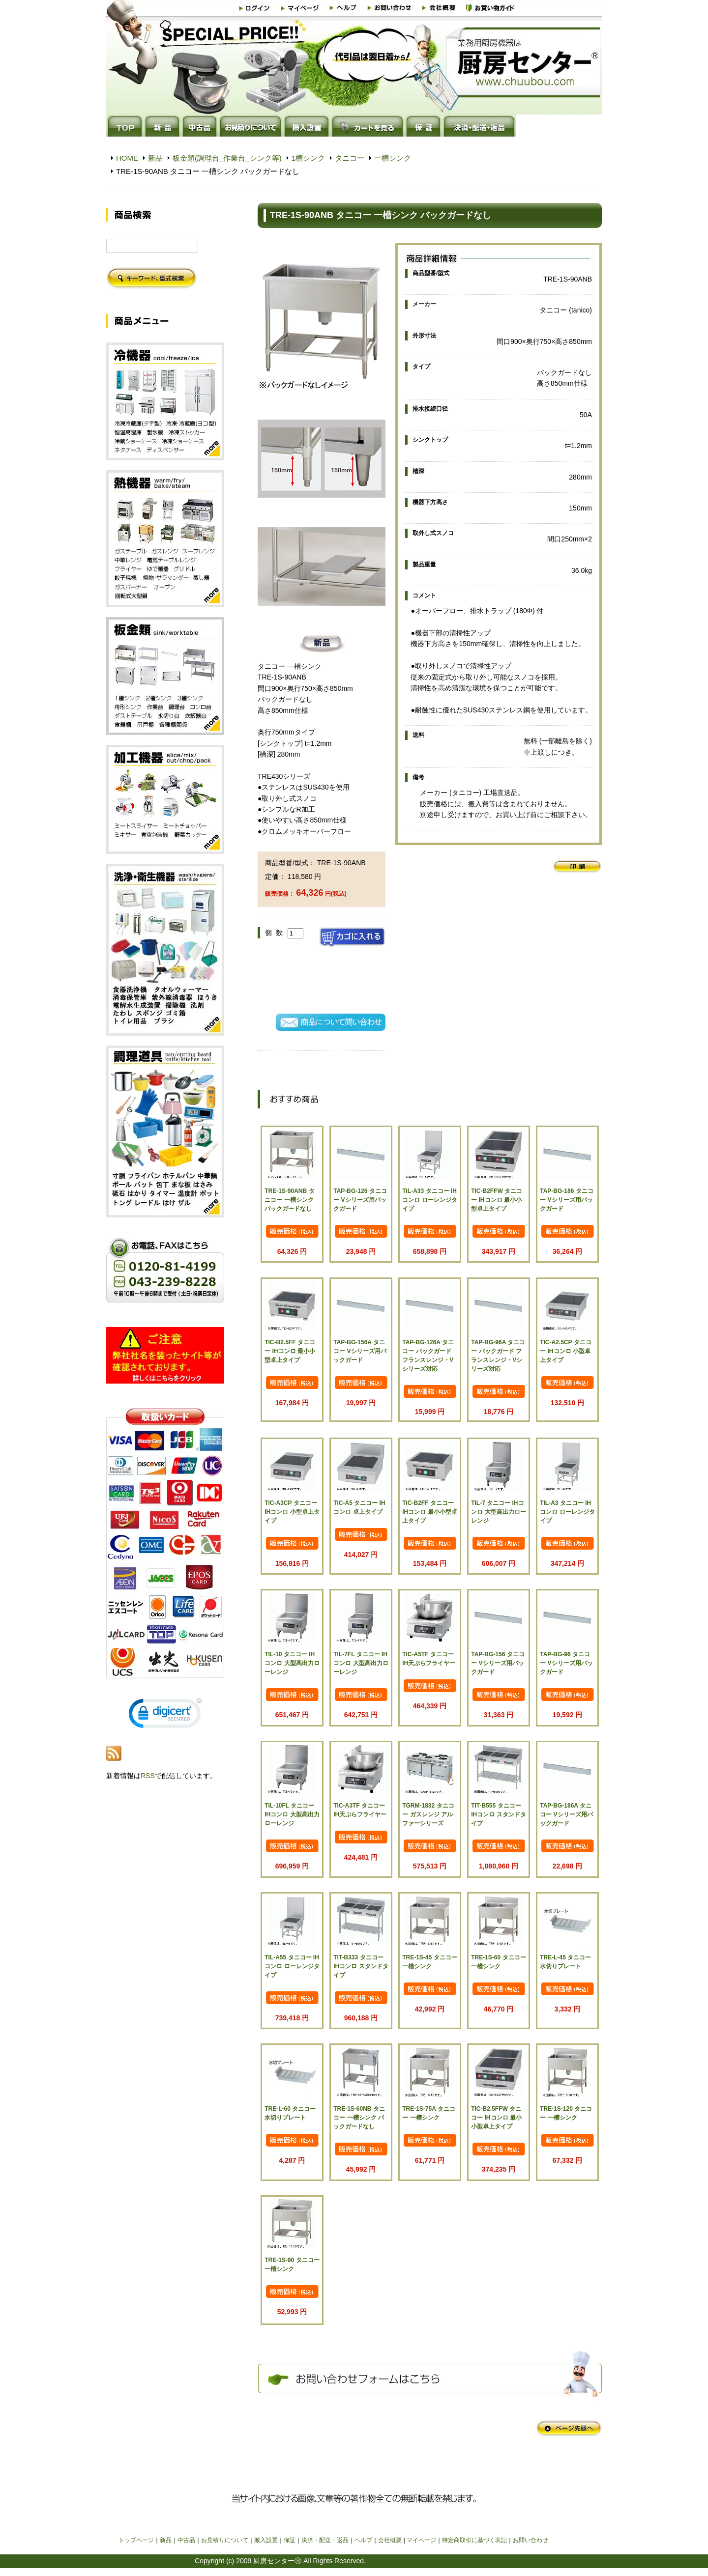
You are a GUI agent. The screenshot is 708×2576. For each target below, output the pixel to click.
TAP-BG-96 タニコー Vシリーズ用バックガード (566, 1663)
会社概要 (390, 2540)
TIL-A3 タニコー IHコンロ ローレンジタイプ (567, 1512)
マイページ (421, 2540)
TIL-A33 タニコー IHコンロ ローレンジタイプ (429, 1200)
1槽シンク (308, 158)
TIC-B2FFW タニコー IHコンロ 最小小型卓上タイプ (496, 1200)
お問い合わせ (530, 2540)
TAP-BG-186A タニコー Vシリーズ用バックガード (566, 1814)
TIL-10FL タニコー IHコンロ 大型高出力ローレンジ (292, 1814)
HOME (127, 158)
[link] (165, 1715)
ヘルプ (363, 2540)
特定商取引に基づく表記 (474, 2540)
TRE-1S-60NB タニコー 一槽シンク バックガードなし (359, 2117)
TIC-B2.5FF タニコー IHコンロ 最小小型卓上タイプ (290, 1351)
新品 (155, 158)
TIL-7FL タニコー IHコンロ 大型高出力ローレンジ (360, 1663)
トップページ (136, 2540)
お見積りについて (224, 2540)
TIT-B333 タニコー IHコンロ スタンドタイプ (360, 1966)
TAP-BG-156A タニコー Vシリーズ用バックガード (359, 1351)
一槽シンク (392, 158)
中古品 (186, 2540)
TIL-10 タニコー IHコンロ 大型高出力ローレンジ (292, 1663)
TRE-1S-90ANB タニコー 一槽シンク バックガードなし (289, 1200)
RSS (148, 1776)
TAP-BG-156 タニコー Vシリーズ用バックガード (497, 1663)
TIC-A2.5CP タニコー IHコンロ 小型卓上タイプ (565, 1351)
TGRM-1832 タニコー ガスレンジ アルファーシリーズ (428, 1814)
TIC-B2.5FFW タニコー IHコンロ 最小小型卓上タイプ (496, 2117)
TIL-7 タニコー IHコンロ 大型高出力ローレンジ (498, 1512)
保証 (289, 2540)
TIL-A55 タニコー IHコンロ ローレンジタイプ (292, 1966)
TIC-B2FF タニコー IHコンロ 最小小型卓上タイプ (429, 1512)
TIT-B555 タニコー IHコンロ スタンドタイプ (498, 1814)
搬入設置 (266, 2540)
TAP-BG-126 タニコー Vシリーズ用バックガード (359, 1200)
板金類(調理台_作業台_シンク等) (227, 158)
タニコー (349, 158)
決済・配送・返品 (325, 2540)
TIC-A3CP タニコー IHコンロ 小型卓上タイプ (292, 1512)
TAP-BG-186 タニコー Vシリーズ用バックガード (566, 1200)
